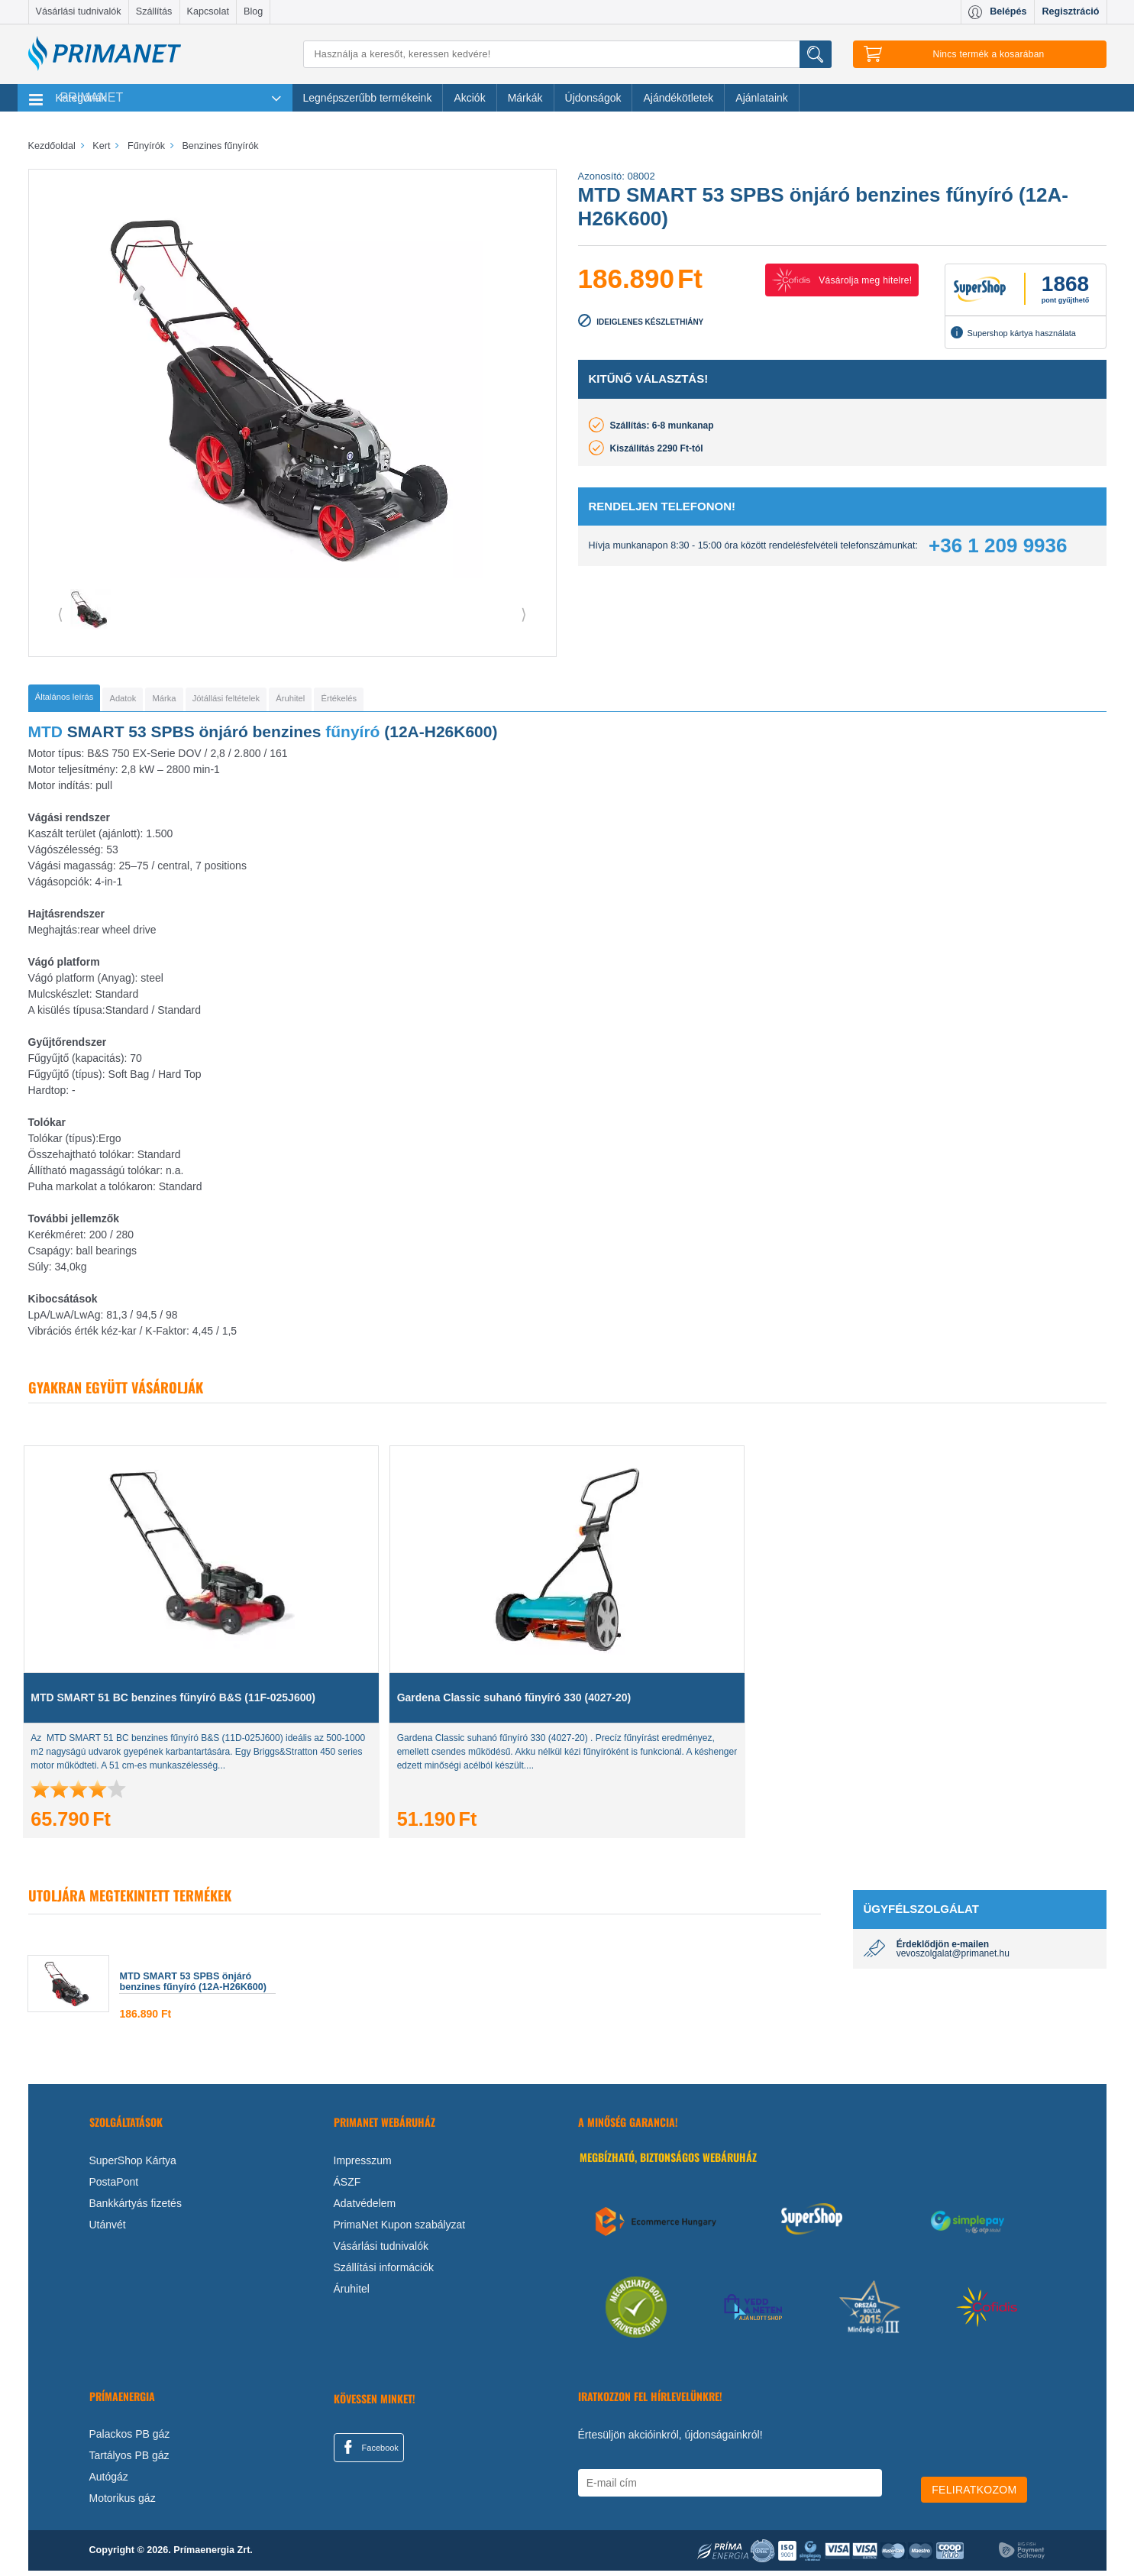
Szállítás (154, 11)
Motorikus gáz (122, 2503)
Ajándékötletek (678, 98)
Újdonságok (593, 98)
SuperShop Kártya (132, 2166)
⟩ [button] (524, 614)
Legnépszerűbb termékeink (367, 98)
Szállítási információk (384, 2273)
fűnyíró (352, 737)
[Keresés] (567, 54)
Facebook (369, 2452)
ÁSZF (347, 2187)
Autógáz (108, 2482)
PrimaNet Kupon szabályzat (400, 2230)
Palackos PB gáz (129, 2439)
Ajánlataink (761, 98)
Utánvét (107, 2230)
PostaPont (114, 2187)
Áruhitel (352, 2294)
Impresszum (363, 2166)
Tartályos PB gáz (129, 2461)
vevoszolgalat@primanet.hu (953, 1958)
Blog (253, 11)
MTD (45, 737)
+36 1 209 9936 (998, 545)
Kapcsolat (208, 11)
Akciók (469, 98)
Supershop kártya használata (1013, 332)
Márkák (525, 98)
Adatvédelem (365, 2208)
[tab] (89, 700)
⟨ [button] (60, 614)
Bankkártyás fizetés (135, 2208)
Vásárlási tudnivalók (78, 11)
